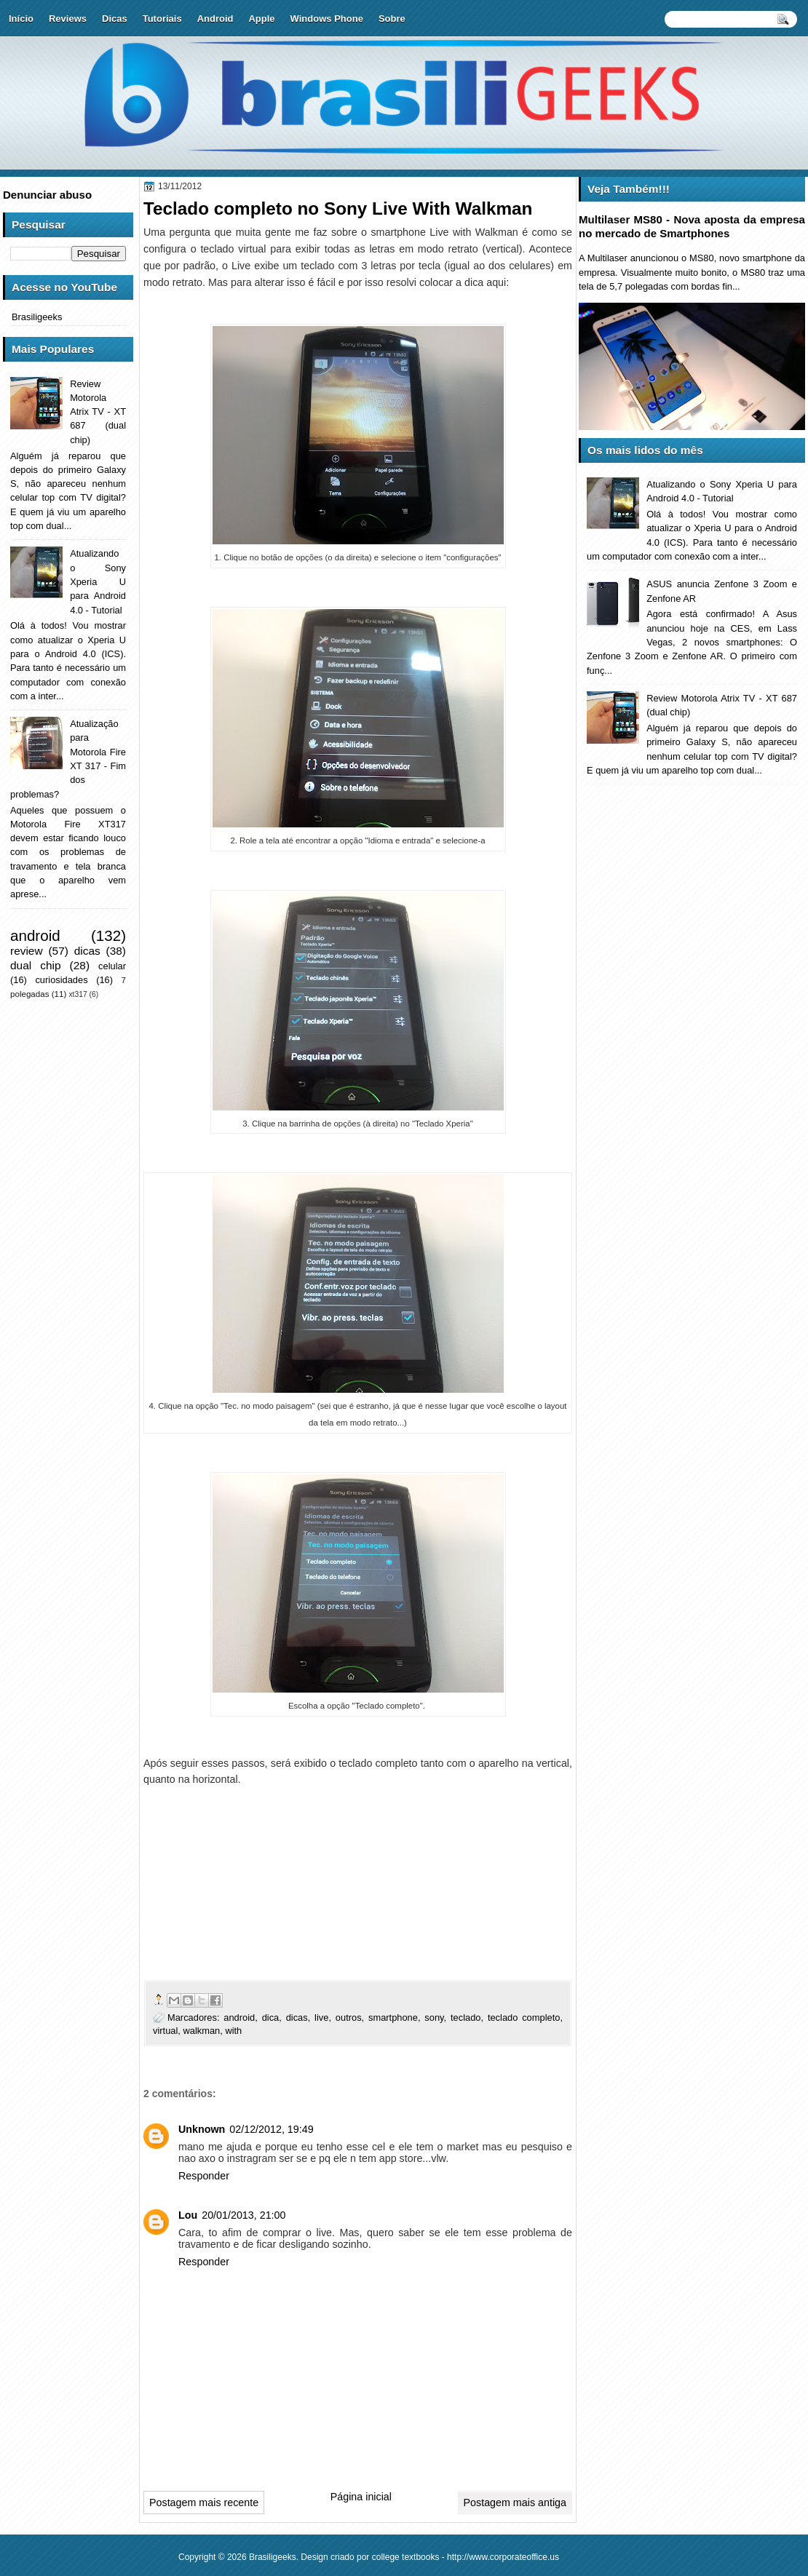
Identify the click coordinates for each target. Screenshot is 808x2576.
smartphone (393, 2017)
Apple (261, 18)
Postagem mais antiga (515, 2502)
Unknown (201, 2129)
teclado (465, 2017)
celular (112, 966)
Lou (187, 2215)
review (26, 951)
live (321, 2017)
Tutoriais (162, 18)
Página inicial (361, 2497)
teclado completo (524, 2017)
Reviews (68, 18)
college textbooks (406, 2557)
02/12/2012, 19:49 (271, 2129)
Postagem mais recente (203, 2502)
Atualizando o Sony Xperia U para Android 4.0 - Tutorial (98, 581)
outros (349, 2017)
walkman (201, 2030)
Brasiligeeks (37, 316)
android (239, 2017)
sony (433, 2017)
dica (271, 2017)
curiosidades (61, 979)
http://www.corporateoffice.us (503, 2557)
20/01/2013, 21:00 (243, 2215)
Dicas (114, 18)
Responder (203, 2176)
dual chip (35, 965)
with (233, 2030)
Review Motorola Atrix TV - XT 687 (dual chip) (98, 411)
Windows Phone (326, 18)
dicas (297, 2017)
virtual (165, 2030)
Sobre (392, 18)
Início (21, 18)
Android (215, 18)
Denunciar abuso (47, 194)
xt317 (77, 994)
